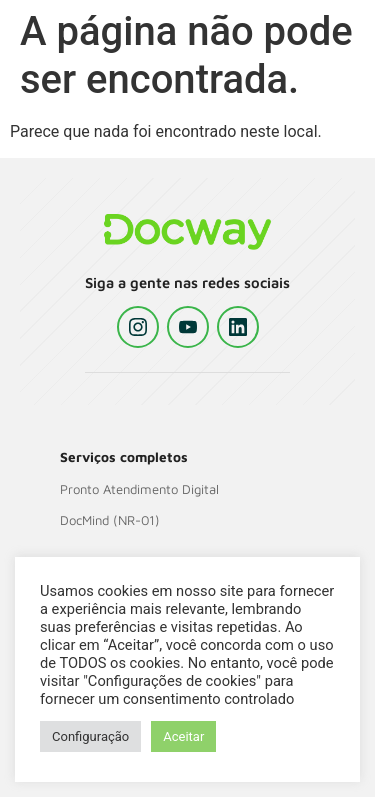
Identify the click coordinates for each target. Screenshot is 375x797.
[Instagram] (138, 327)
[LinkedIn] (238, 327)
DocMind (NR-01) (110, 520)
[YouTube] (188, 327)
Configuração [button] (90, 736)
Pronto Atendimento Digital (139, 489)
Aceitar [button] (183, 736)
